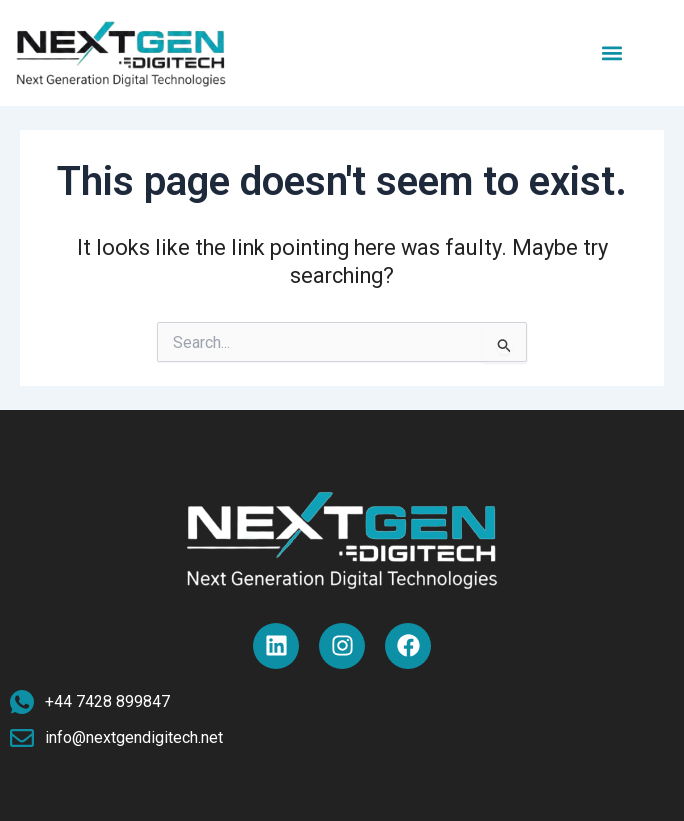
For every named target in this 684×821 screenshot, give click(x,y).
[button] (612, 52)
